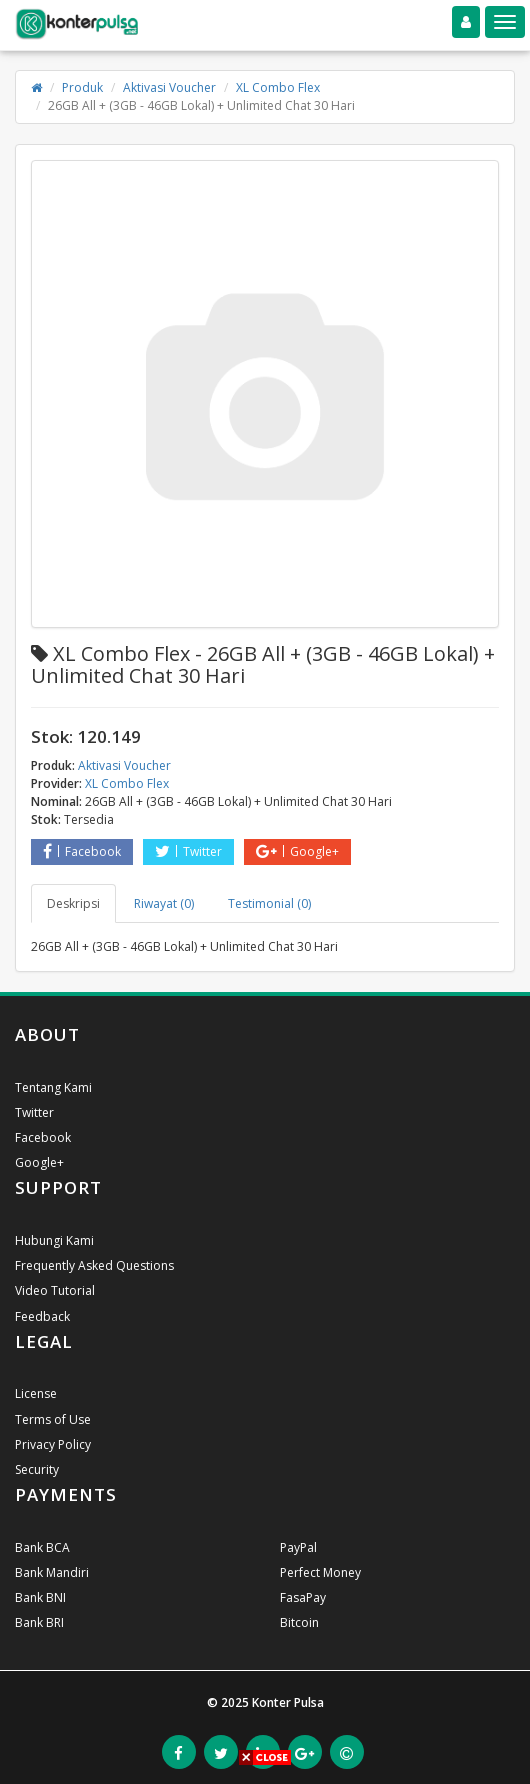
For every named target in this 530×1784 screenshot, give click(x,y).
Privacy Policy (53, 1444)
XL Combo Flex (278, 87)
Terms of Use (53, 1419)
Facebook (82, 851)
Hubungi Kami (54, 1240)
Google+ (297, 851)
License (36, 1393)
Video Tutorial (55, 1290)
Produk (82, 87)
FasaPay (303, 1597)
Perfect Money (320, 1572)
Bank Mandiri (52, 1572)
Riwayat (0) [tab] (164, 903)
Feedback (42, 1316)
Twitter (188, 851)
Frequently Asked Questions (94, 1265)
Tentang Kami (53, 1087)
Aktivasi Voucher (169, 87)
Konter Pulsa (288, 1702)
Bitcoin (299, 1622)
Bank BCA (42, 1547)
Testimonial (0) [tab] (269, 903)
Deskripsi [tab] (73, 903)
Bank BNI (40, 1597)
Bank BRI (39, 1622)
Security (37, 1469)
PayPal (298, 1547)
